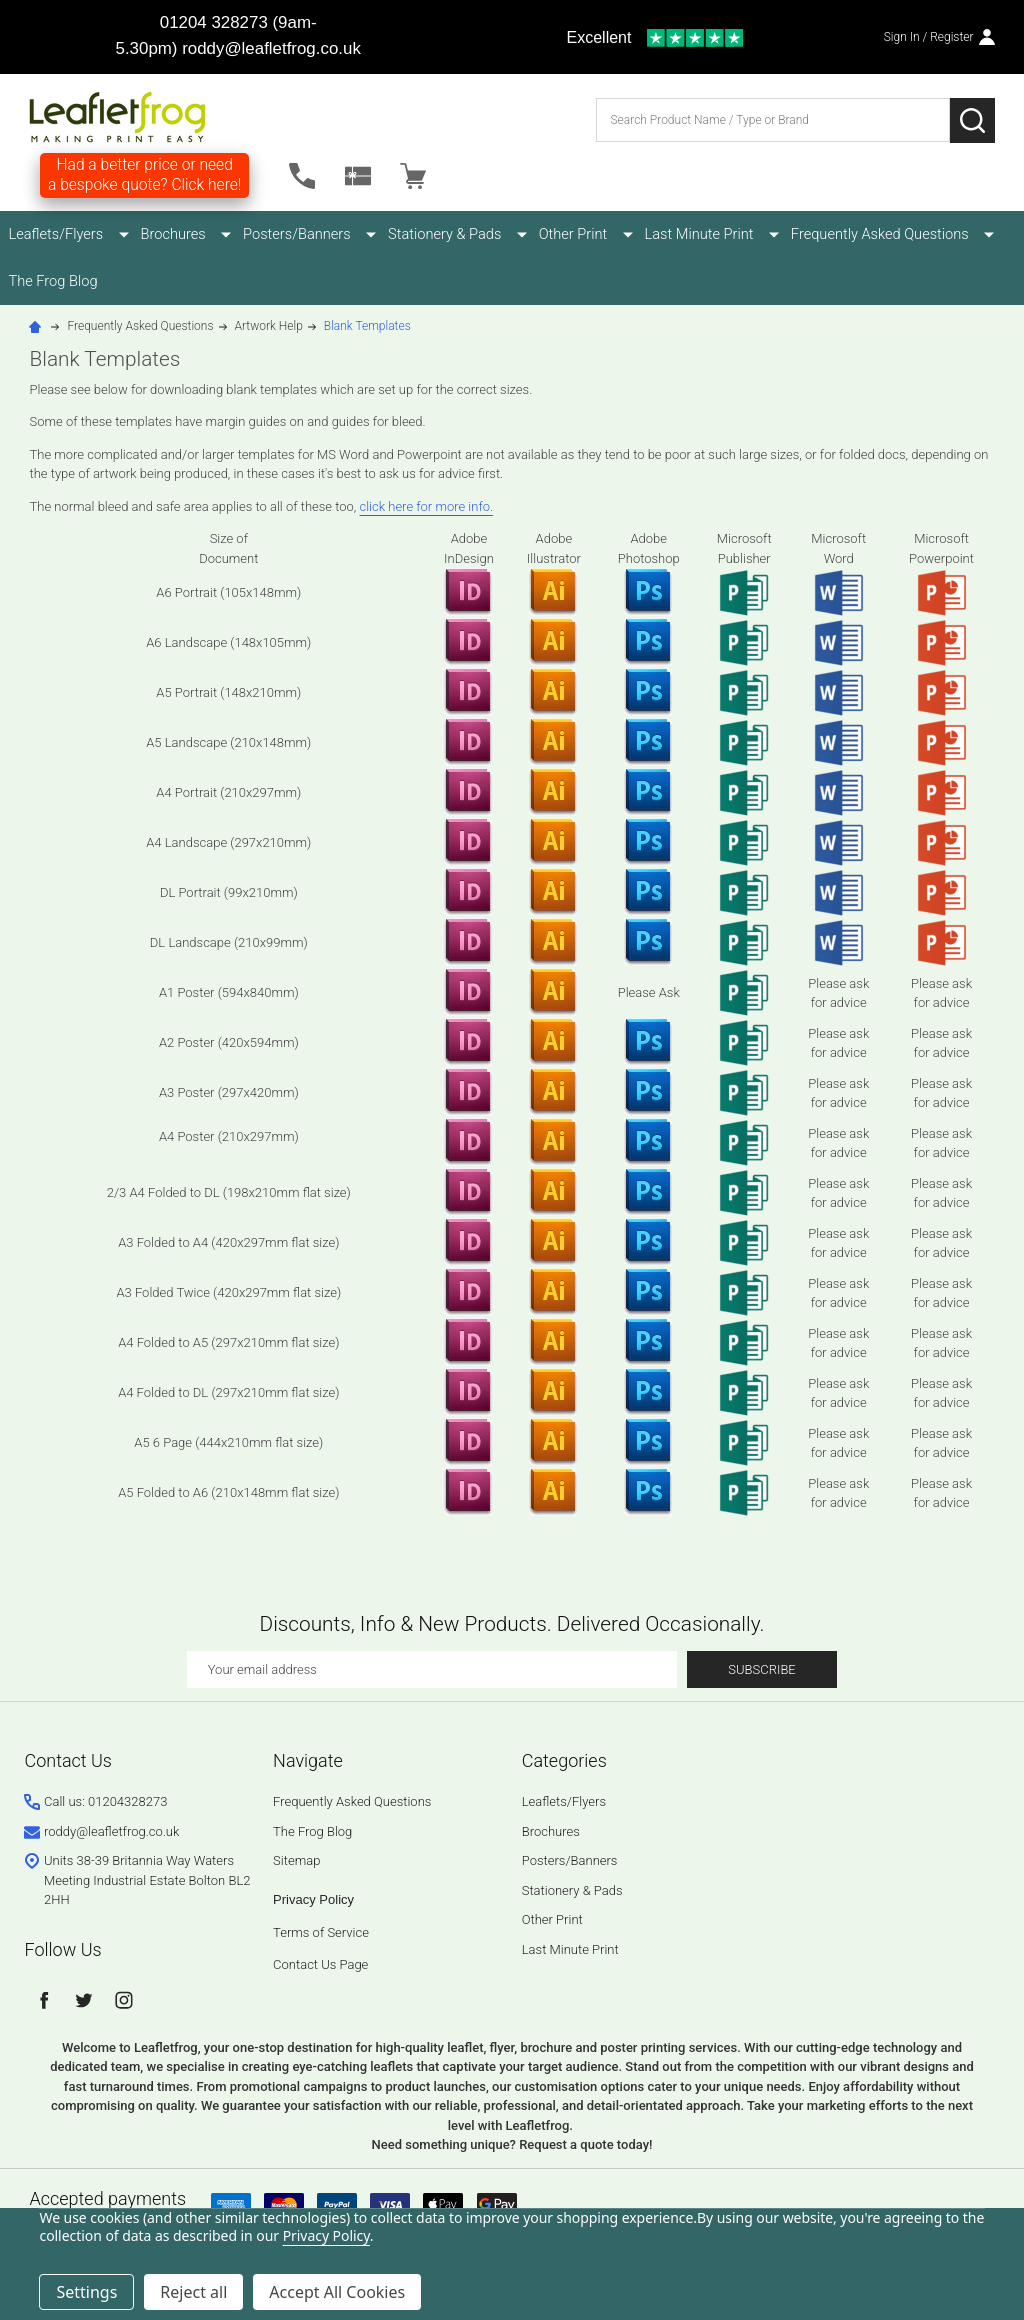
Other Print (533, 234)
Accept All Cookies (337, 2292)
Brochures (164, 234)
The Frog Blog (54, 282)
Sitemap (296, 1862)
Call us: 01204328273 (105, 1803)
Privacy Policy (313, 1901)
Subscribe (761, 1671)
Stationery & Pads (415, 234)
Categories (564, 1762)
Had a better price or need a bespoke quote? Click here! (144, 175)
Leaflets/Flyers (57, 234)
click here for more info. (427, 507)
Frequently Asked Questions (820, 234)
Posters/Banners (278, 234)
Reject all (193, 2292)
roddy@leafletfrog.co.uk (271, 48)
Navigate (308, 1762)
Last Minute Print (649, 234)
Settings (86, 2292)
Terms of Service (321, 1934)
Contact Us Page (320, 1966)
